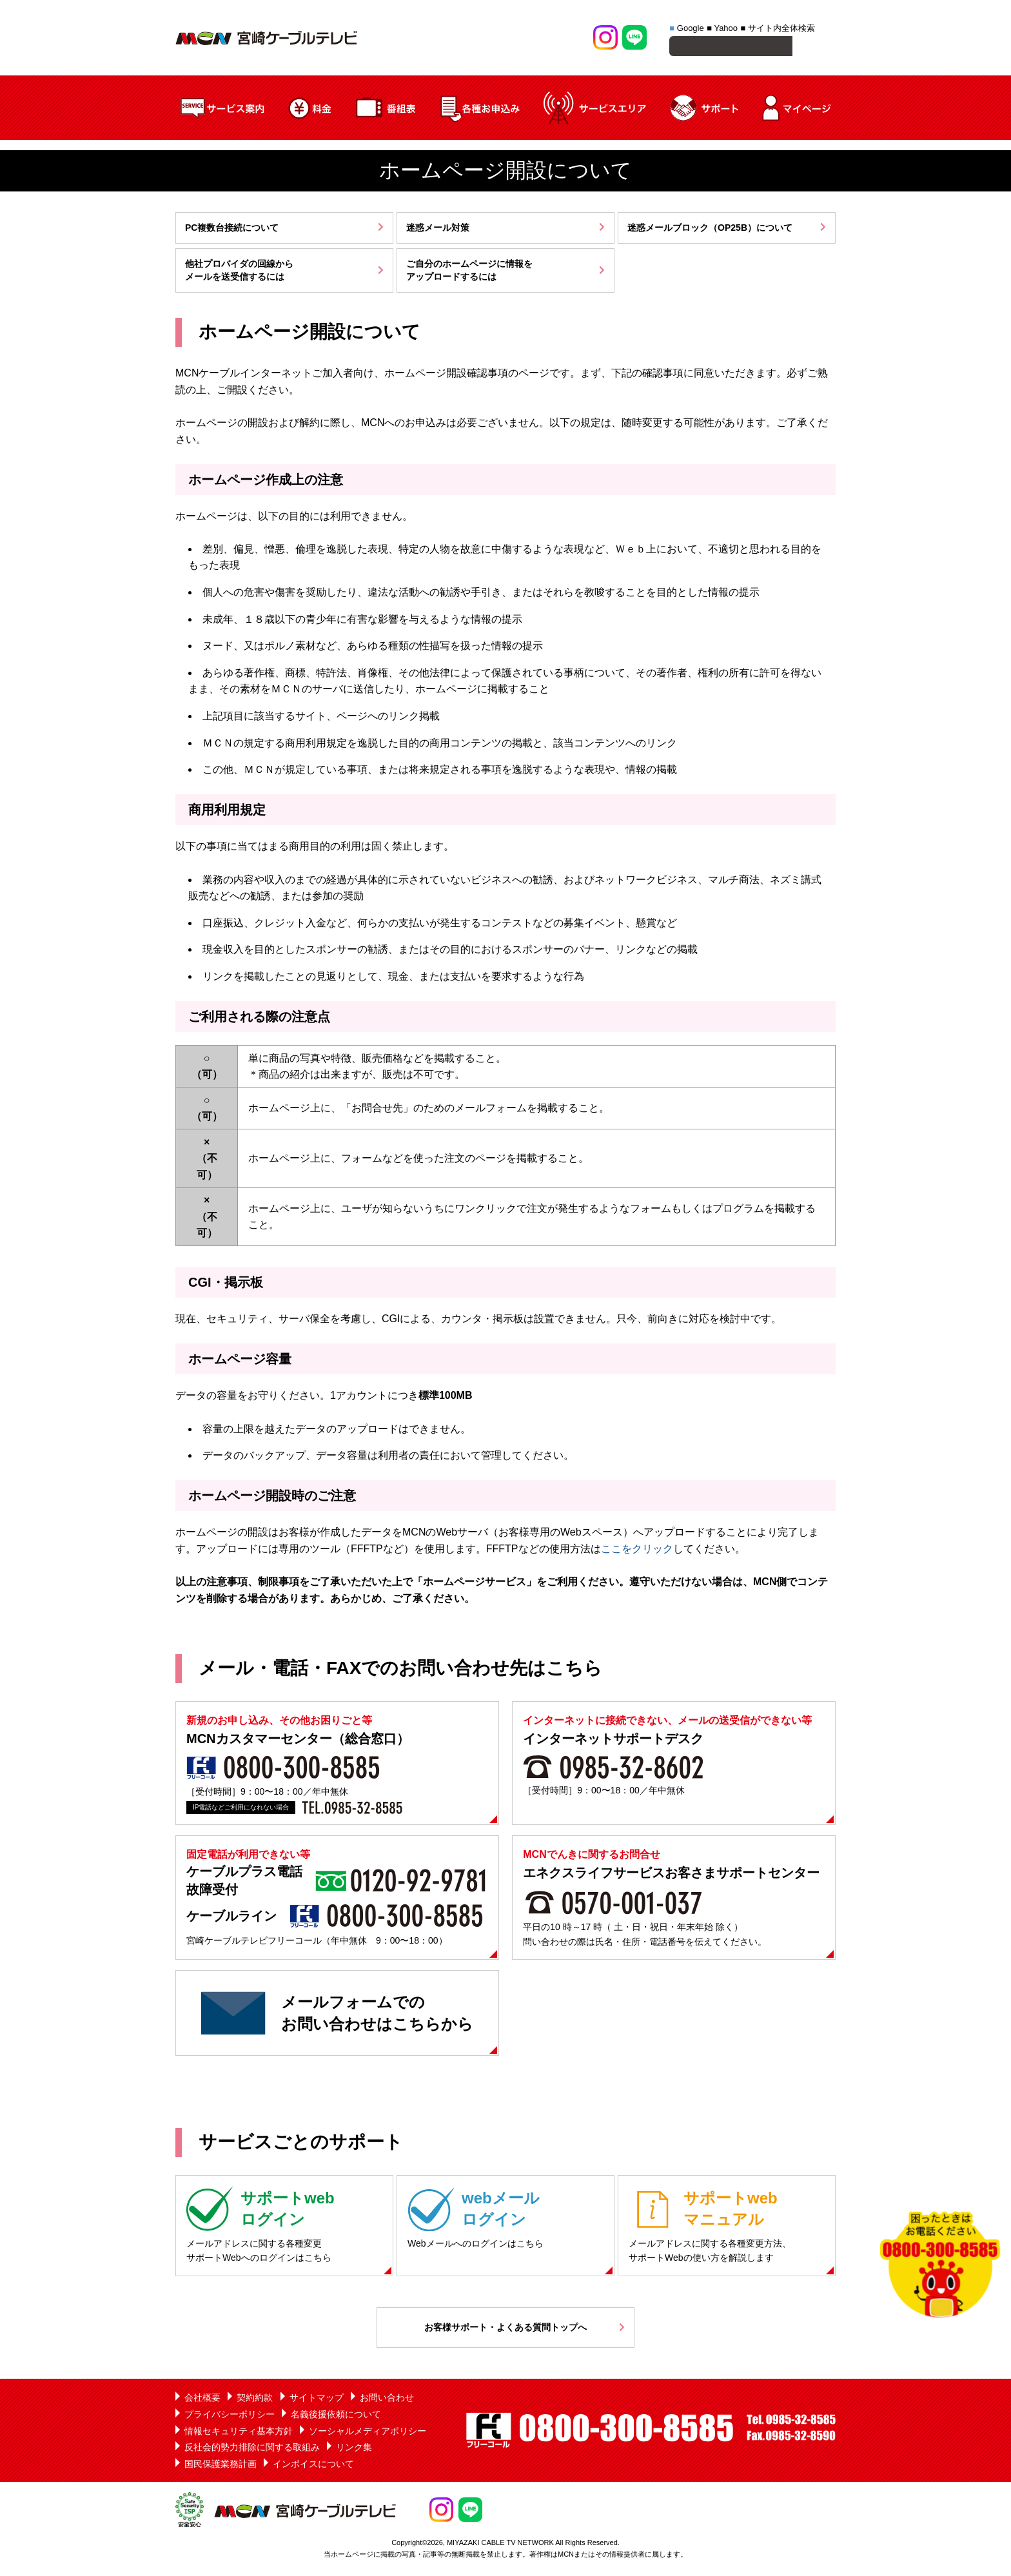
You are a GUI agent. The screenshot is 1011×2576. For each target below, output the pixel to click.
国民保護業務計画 (220, 2466)
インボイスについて (313, 2466)
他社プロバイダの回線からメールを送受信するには (239, 272)
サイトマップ (317, 2399)
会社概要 (202, 2399)
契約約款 (255, 2399)
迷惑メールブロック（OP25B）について (709, 229)
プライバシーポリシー (229, 2416)
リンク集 (354, 2449)
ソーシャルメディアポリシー (367, 2433)
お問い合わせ (387, 2399)
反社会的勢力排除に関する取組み (252, 2449)
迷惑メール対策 (437, 229)
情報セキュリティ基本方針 (238, 2433)
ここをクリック (637, 1550)
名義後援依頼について (336, 2416)
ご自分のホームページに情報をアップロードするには (469, 272)
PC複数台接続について (232, 229)
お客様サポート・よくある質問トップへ (505, 2329)
